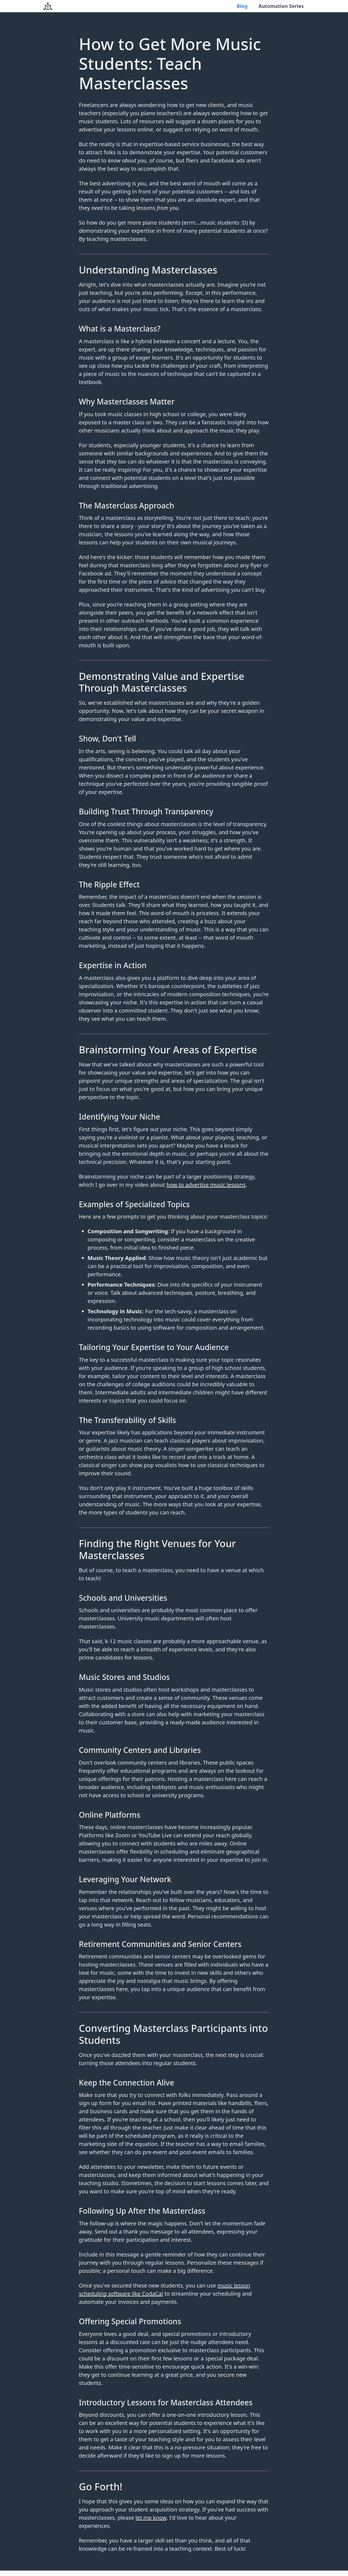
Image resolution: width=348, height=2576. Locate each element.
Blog (243, 6)
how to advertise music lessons (206, 1185)
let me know (150, 2518)
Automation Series (281, 6)
